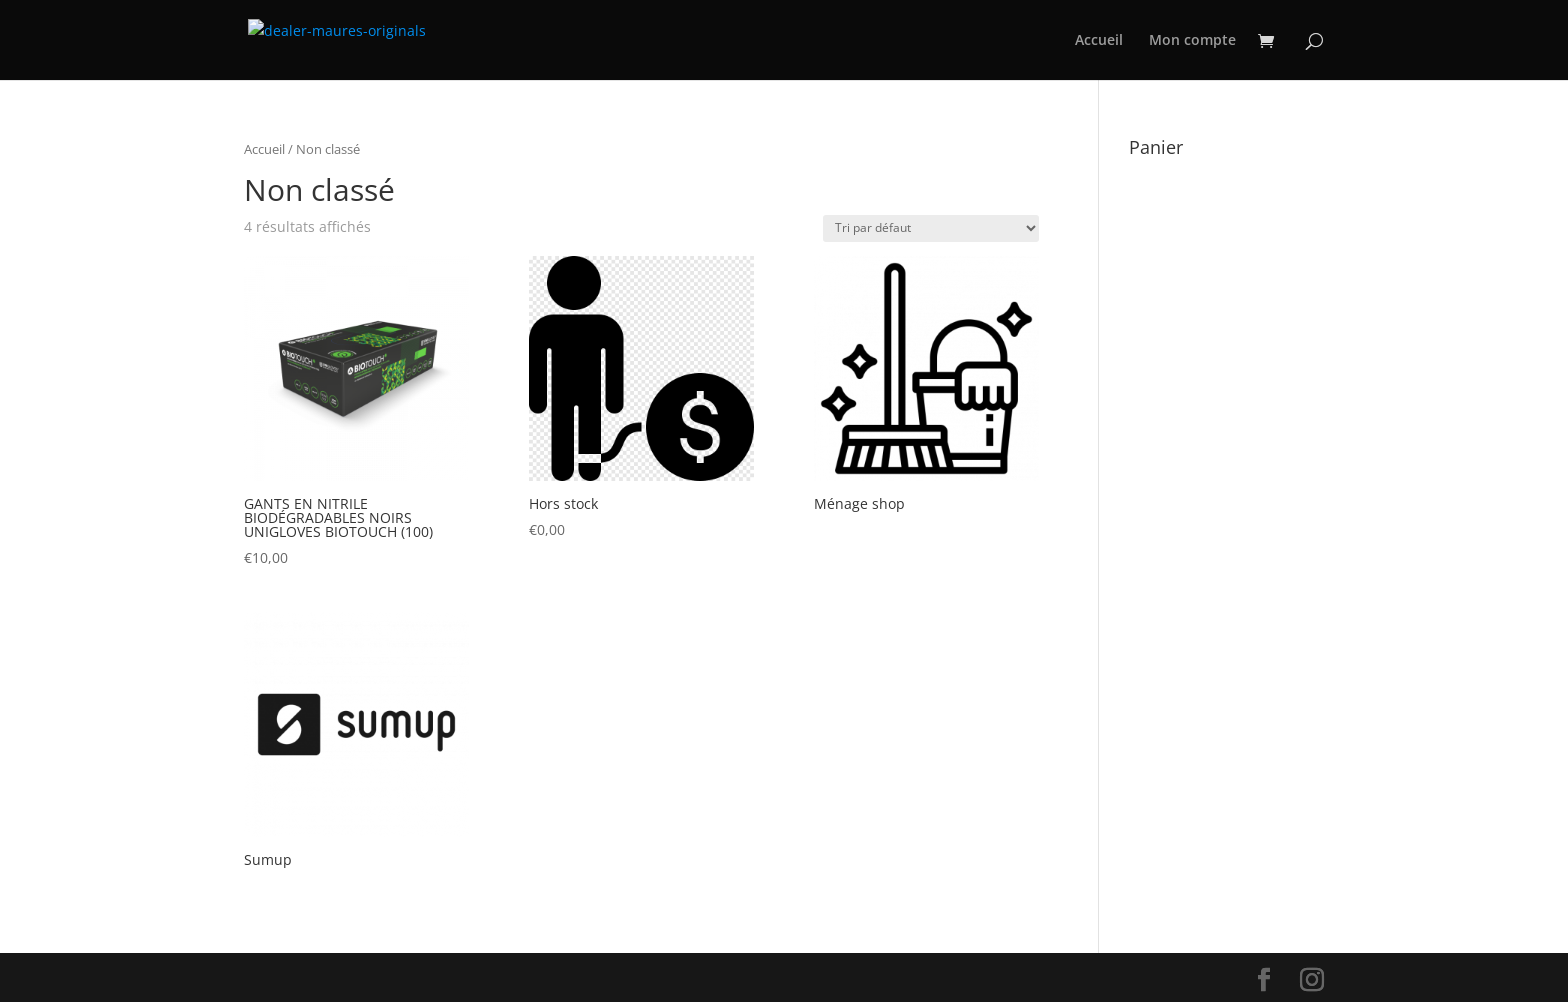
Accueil (1099, 41)
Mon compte (1192, 41)
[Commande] (931, 228)
